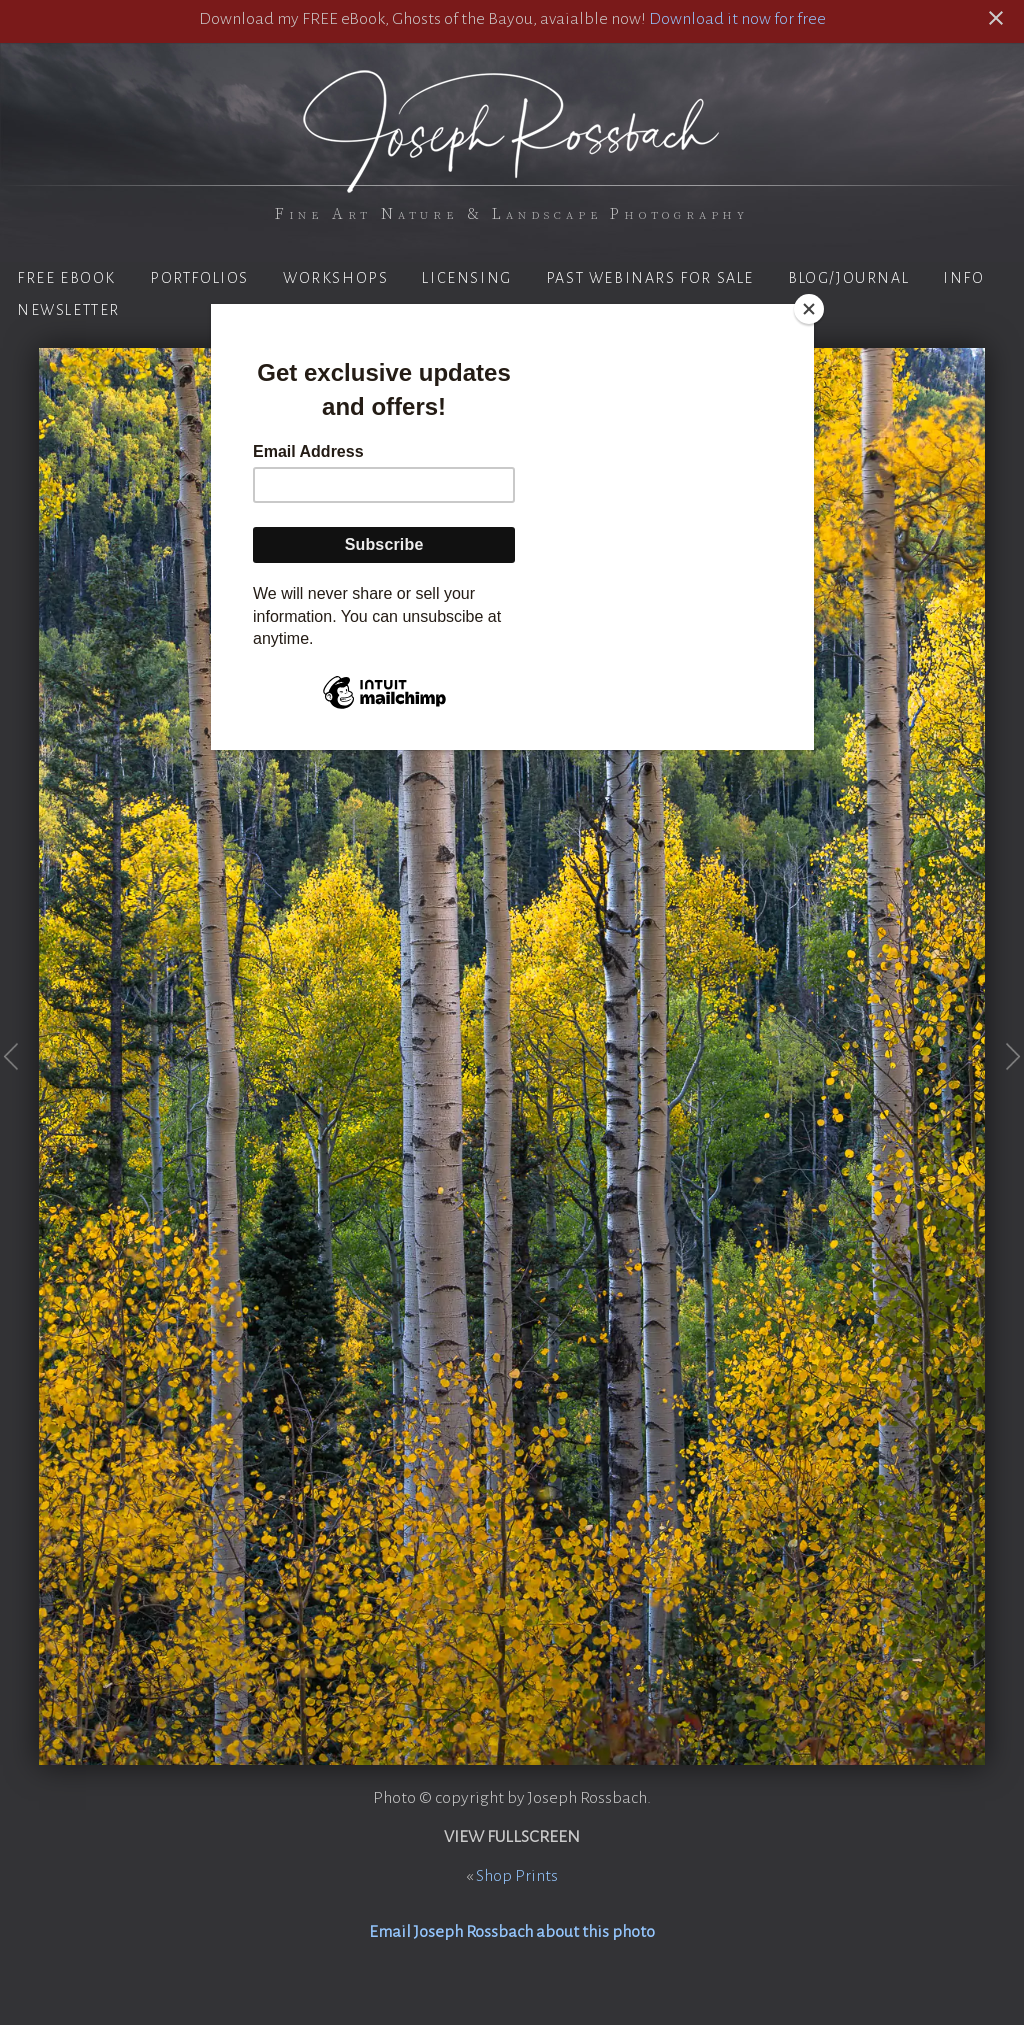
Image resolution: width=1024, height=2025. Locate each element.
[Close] (809, 309)
